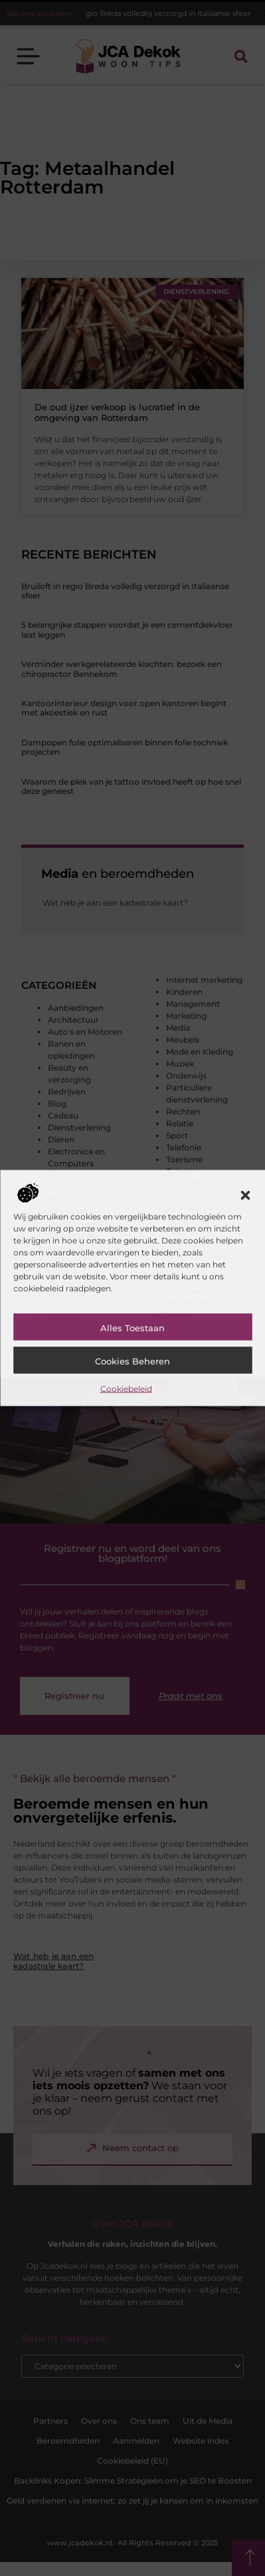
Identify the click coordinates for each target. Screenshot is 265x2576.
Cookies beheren (132, 1360)
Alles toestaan (132, 1327)
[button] (245, 1195)
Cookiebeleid (126, 1388)
